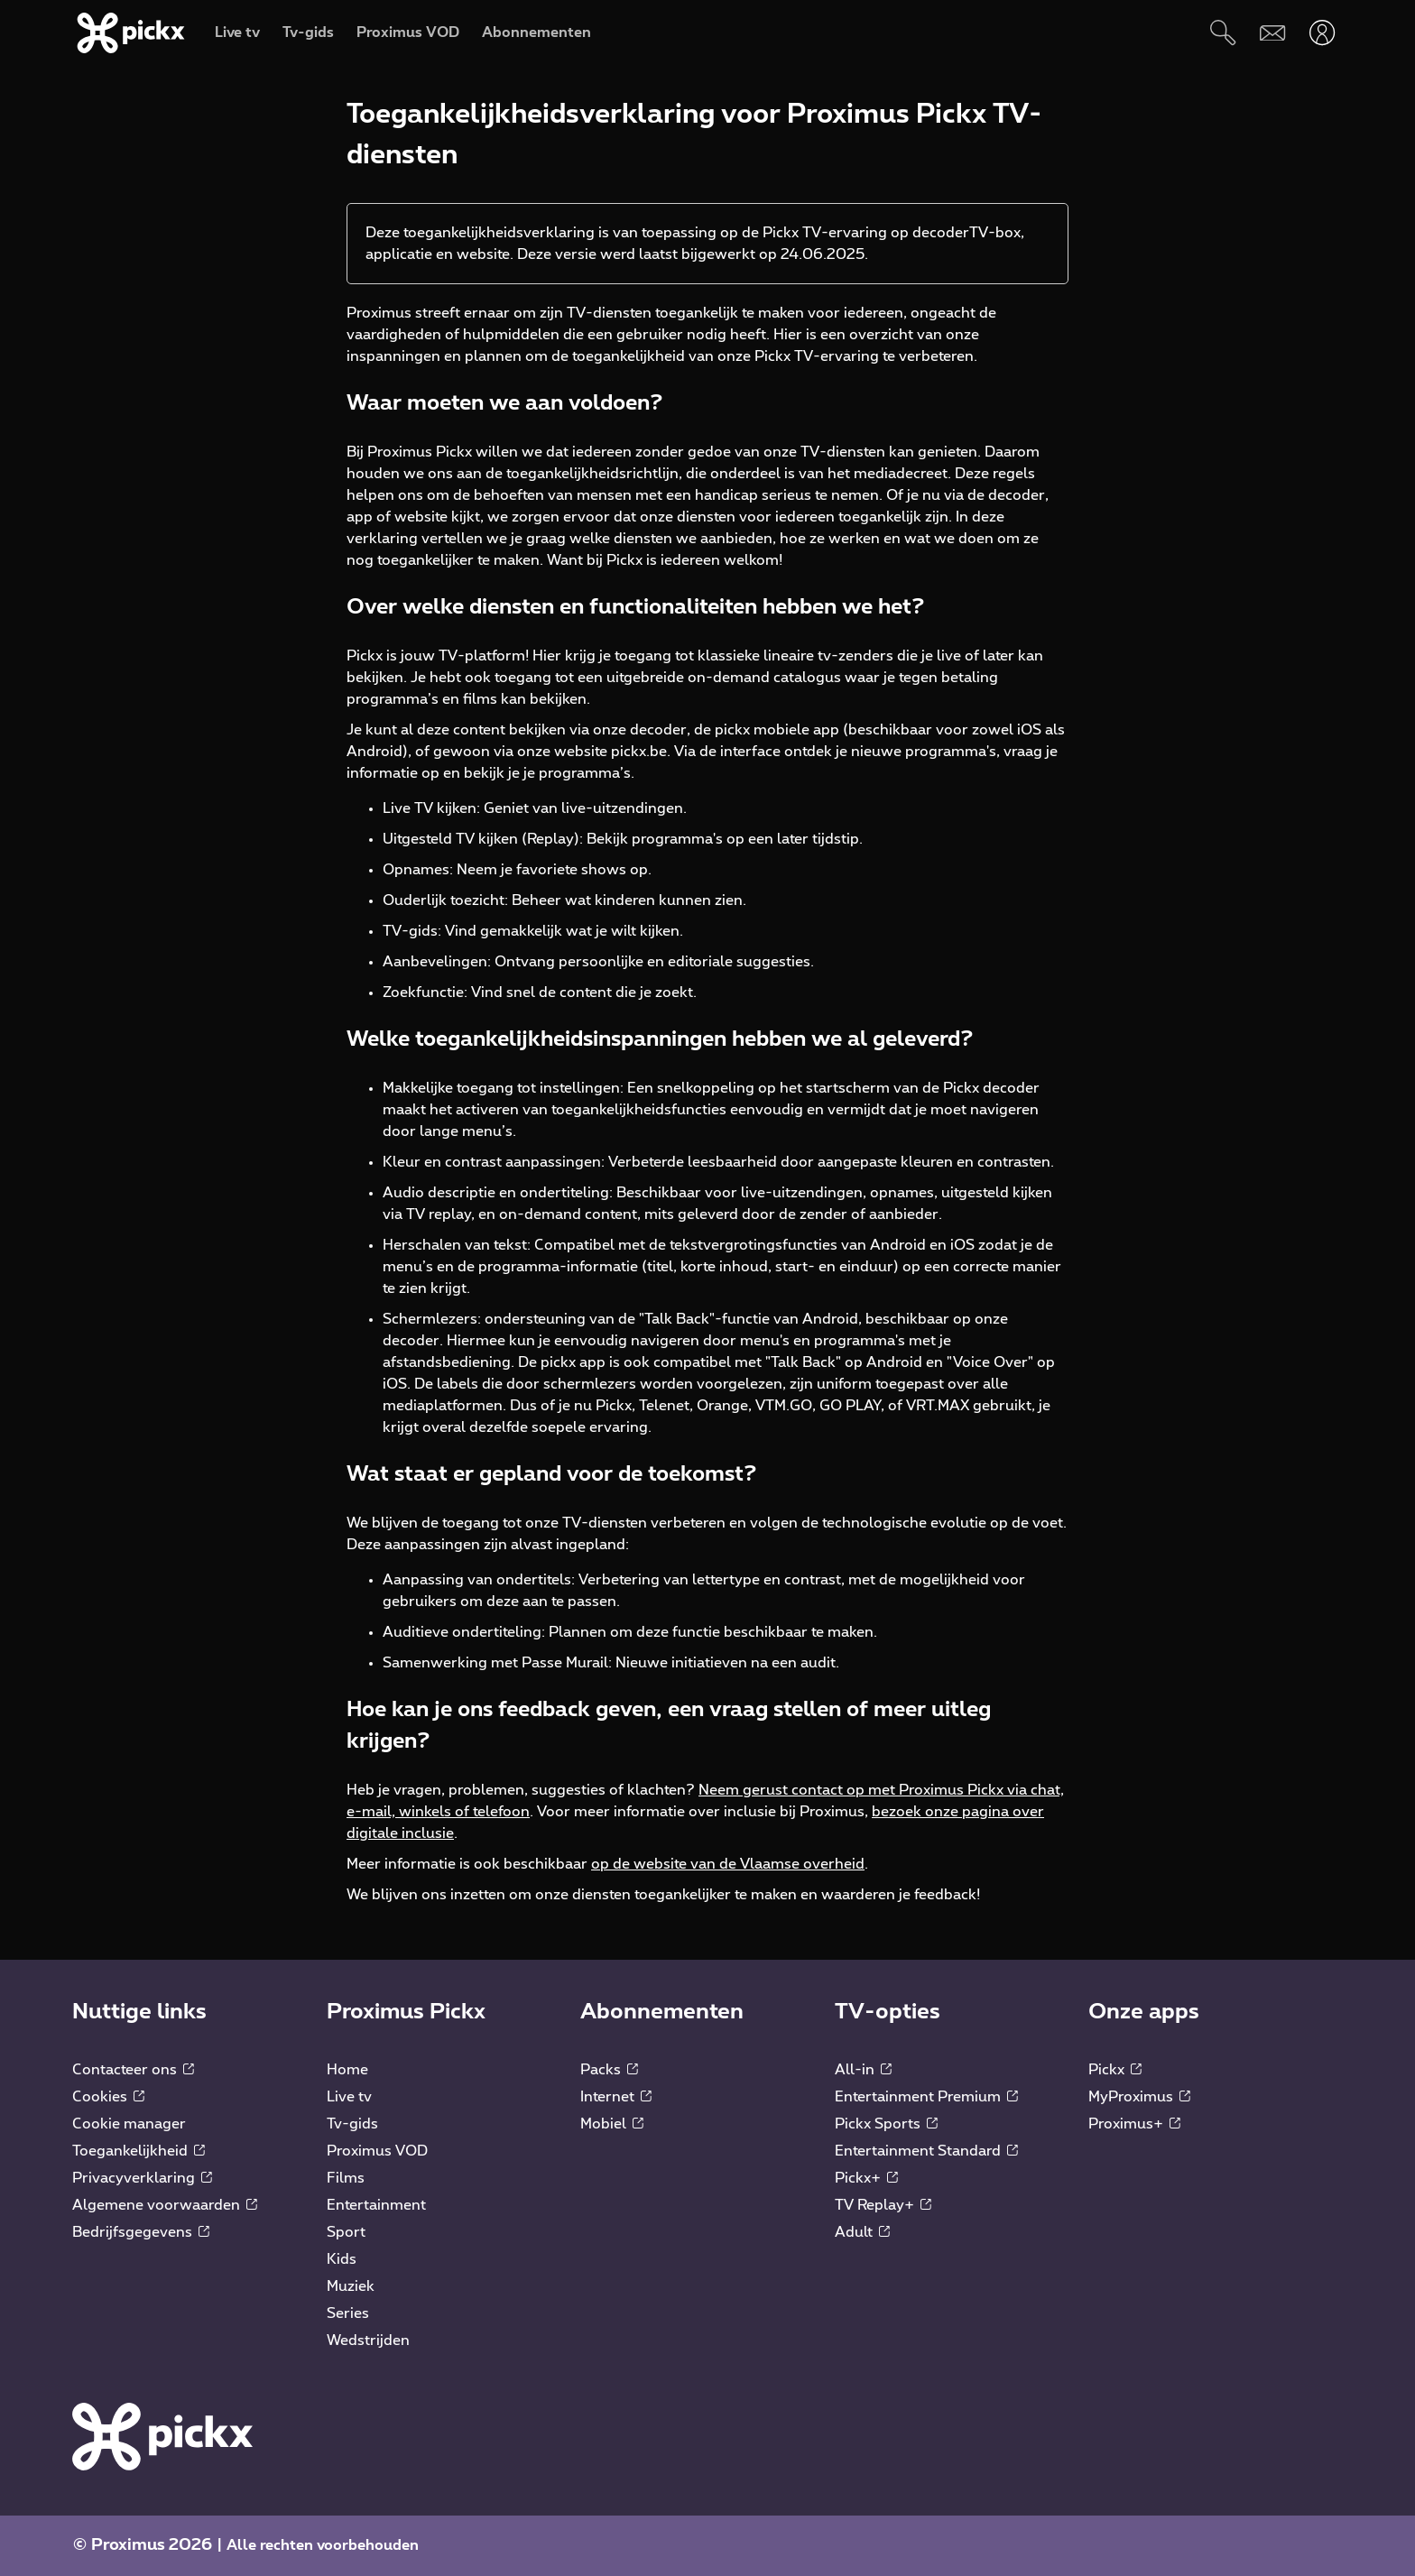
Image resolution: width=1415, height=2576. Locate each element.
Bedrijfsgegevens (140, 2232)
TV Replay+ (883, 2205)
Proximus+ (1134, 2124)
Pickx (1115, 2070)
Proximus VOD (377, 2151)
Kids (341, 2259)
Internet (616, 2097)
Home (347, 2070)
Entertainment (376, 2205)
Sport (346, 2232)
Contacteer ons (133, 2070)
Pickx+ (866, 2178)
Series (348, 2313)
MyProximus (1139, 2097)
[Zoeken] (1223, 33)
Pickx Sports (886, 2124)
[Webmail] (1273, 33)
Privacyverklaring (142, 2178)
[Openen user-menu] (1322, 33)
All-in (863, 2070)
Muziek (351, 2286)
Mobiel (611, 2124)
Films (346, 2178)
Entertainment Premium (926, 2097)
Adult (862, 2232)
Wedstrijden (368, 2340)
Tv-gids (352, 2124)
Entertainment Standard (926, 2151)
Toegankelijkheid (138, 2151)
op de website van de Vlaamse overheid (728, 1864)
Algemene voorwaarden (164, 2205)
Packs (609, 2070)
